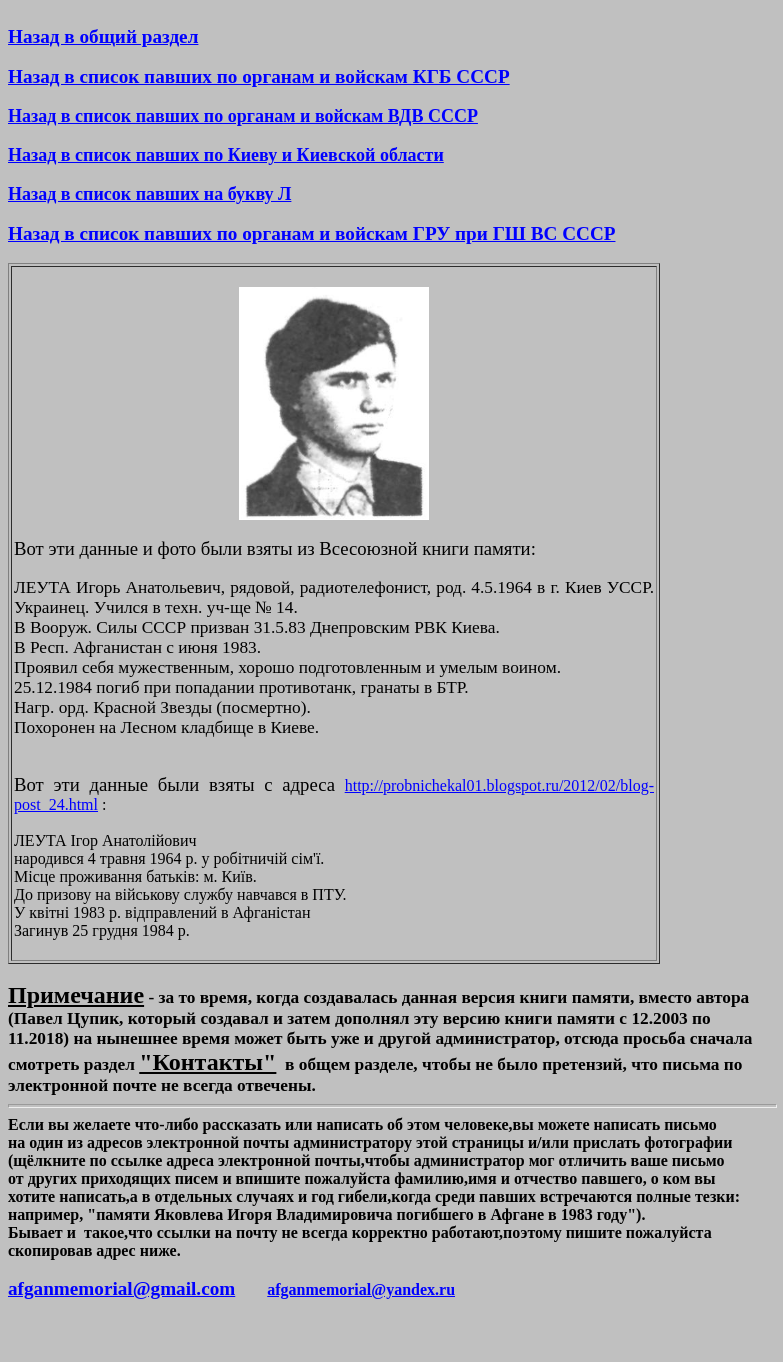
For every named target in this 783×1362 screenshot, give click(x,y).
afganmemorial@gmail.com (121, 1288)
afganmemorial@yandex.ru (361, 1289)
